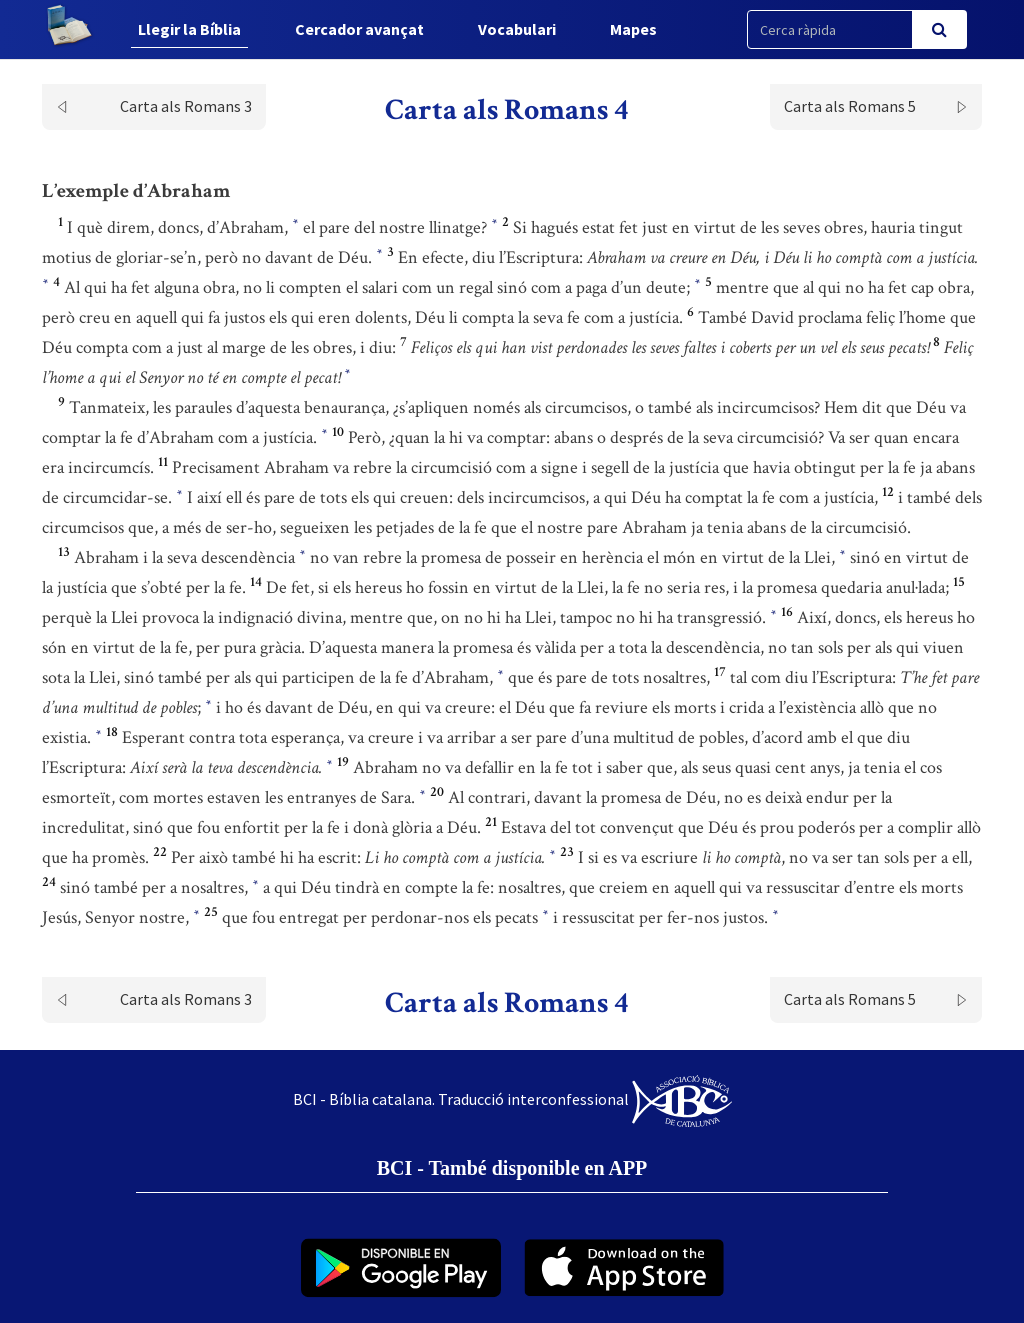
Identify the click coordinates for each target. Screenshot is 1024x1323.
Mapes (633, 29)
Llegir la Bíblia (189, 29)
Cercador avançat (359, 29)
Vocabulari (517, 29)
